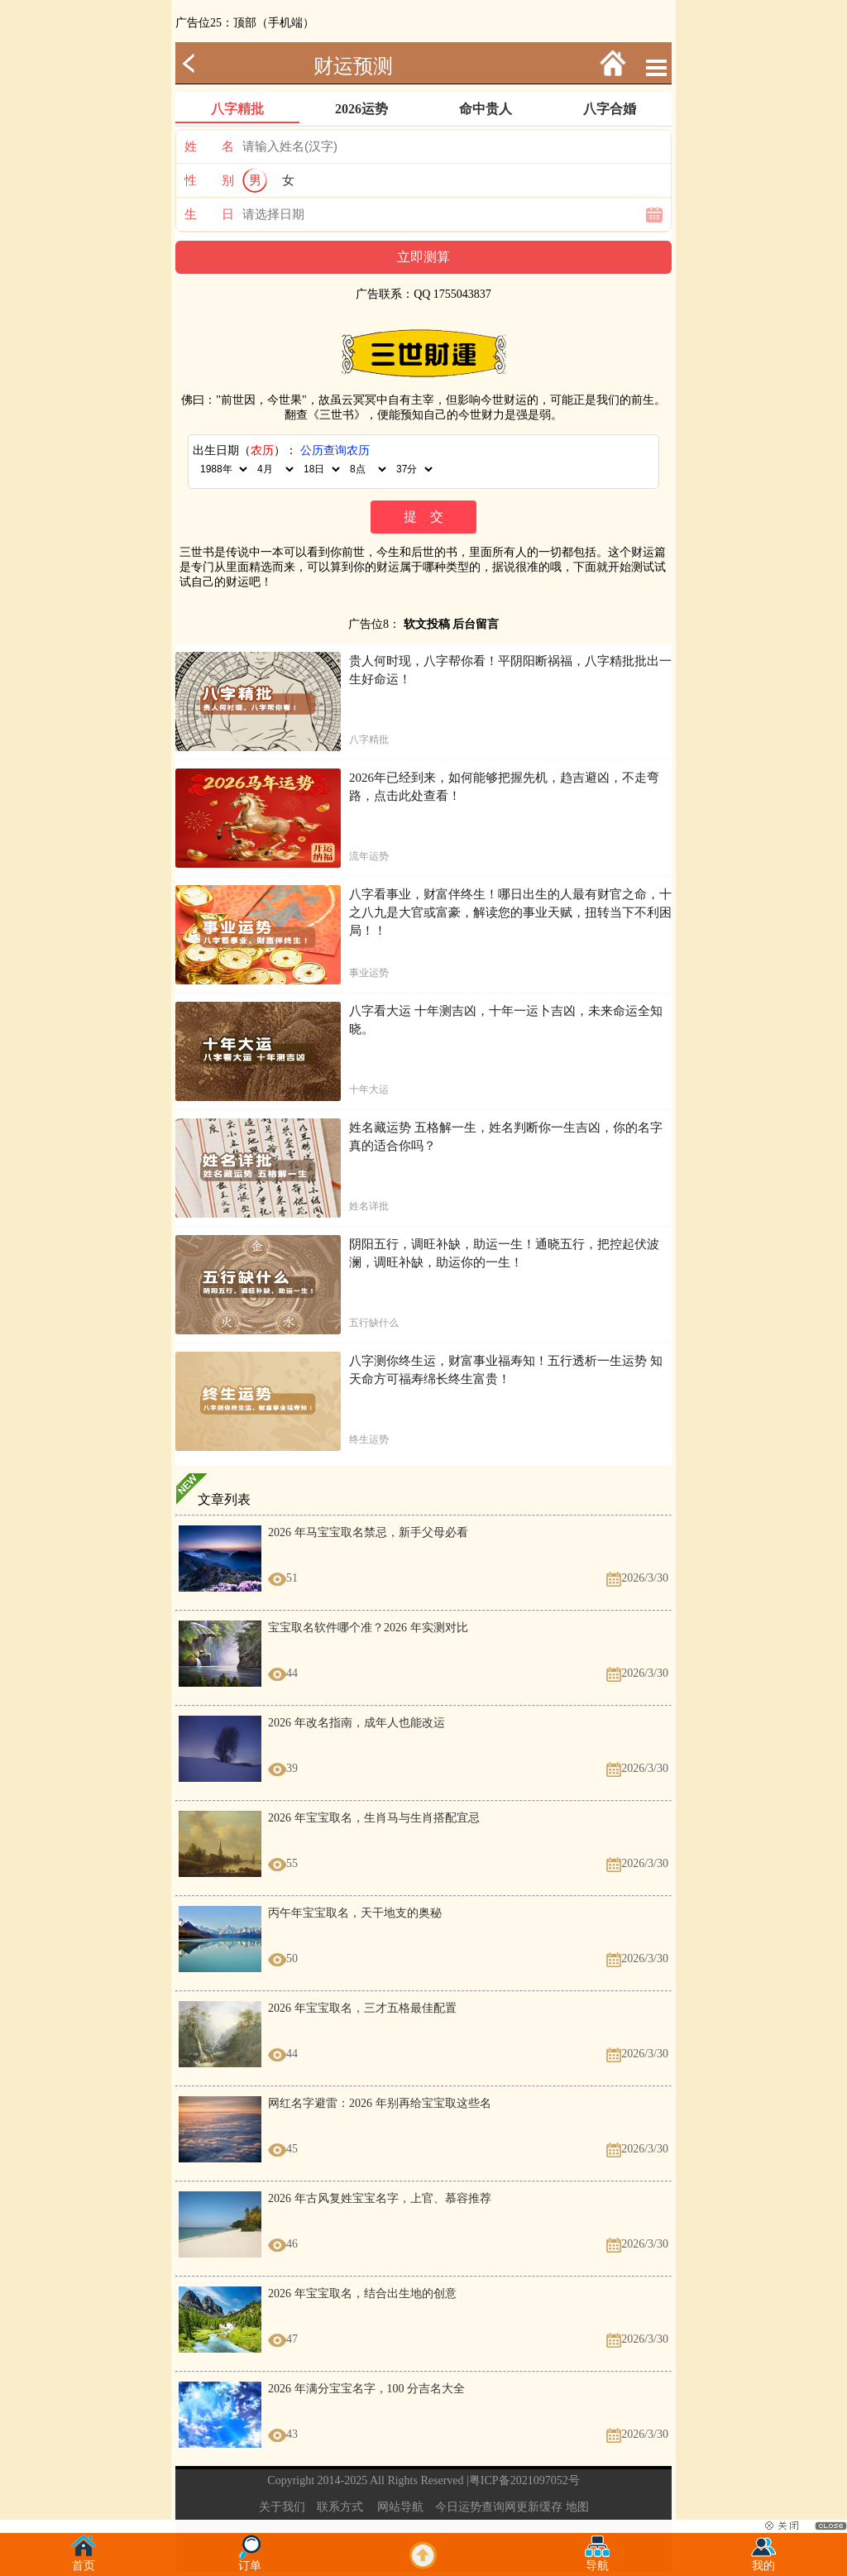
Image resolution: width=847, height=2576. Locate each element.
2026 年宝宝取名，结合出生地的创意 (362, 2293)
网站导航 (400, 2507)
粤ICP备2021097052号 (524, 2480)
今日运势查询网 (475, 2507)
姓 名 (209, 146)
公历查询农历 (335, 450)
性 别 (209, 180)
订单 (249, 2561)
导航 (597, 2561)
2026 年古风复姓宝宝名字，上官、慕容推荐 (379, 2198)
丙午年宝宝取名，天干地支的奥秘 (355, 1913)
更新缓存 (539, 2507)
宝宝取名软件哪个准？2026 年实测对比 (368, 1627)
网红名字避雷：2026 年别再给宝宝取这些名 (379, 2103)
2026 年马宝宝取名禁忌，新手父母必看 (368, 1532)
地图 (577, 2507)
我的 (763, 2561)
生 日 (209, 214)
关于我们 (282, 2507)
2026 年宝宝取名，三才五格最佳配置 (362, 2008)
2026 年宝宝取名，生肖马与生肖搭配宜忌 (374, 1818)
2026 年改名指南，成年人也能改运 (356, 1723)
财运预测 (353, 66)
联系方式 (340, 2507)
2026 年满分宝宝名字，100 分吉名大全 (366, 2388)
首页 (83, 2561)
